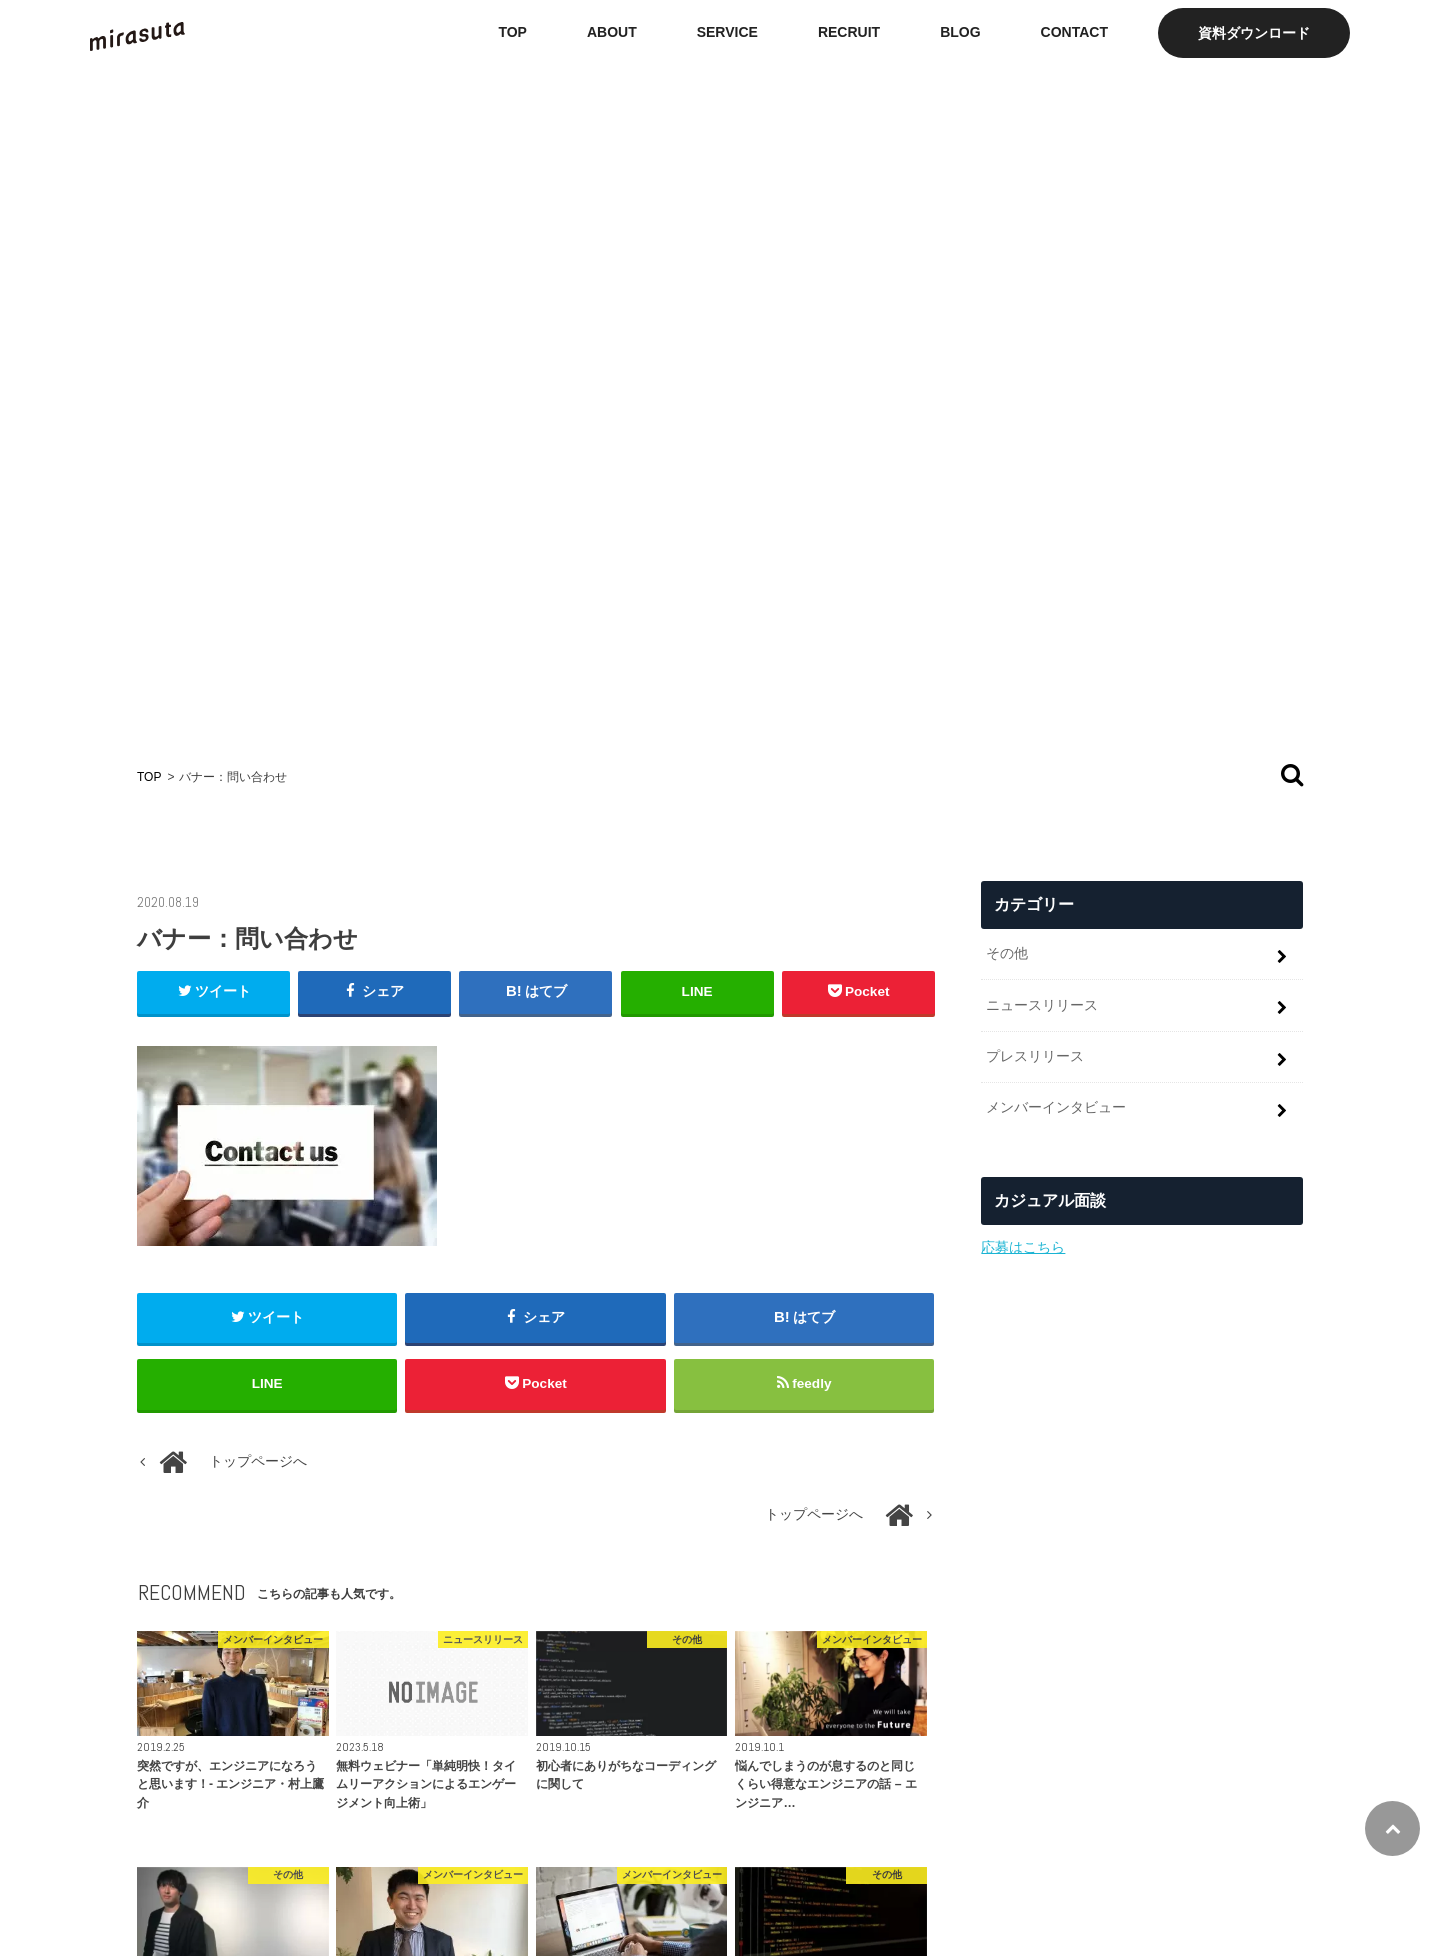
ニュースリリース (1042, 1005)
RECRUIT (849, 32)
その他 (1007, 953)
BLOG (960, 32)
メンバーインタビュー (1056, 1107)
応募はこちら (1023, 1247)
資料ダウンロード (1254, 33)
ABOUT (612, 32)
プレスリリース (1035, 1056)
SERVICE (727, 32)
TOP (512, 32)
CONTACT (1074, 32)
